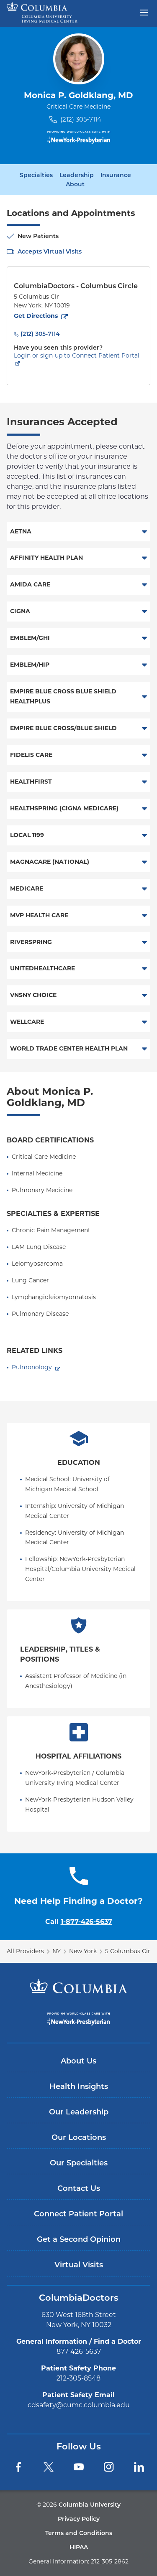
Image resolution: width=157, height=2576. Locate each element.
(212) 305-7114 (80, 119)
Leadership (76, 175)
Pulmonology (32, 1367)
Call (78, 1922)
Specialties (36, 175)
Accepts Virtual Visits (50, 251)
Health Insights (78, 2086)
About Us (78, 2061)
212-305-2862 (110, 2561)
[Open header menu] (144, 11)
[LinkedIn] (139, 2467)
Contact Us (78, 2188)
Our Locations (78, 2137)
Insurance (115, 175)
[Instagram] (108, 2467)
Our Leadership (78, 2112)
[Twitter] (48, 2467)
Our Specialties (79, 2162)
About (75, 184)
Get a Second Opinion (79, 2239)
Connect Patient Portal (78, 2213)
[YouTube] (78, 2467)
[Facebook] (18, 2467)
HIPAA (78, 2547)
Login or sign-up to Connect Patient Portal (76, 355)
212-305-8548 (78, 2378)
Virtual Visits (78, 2264)
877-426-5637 (79, 2351)
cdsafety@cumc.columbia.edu (79, 2405)
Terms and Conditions (78, 2533)
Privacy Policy (79, 2519)
